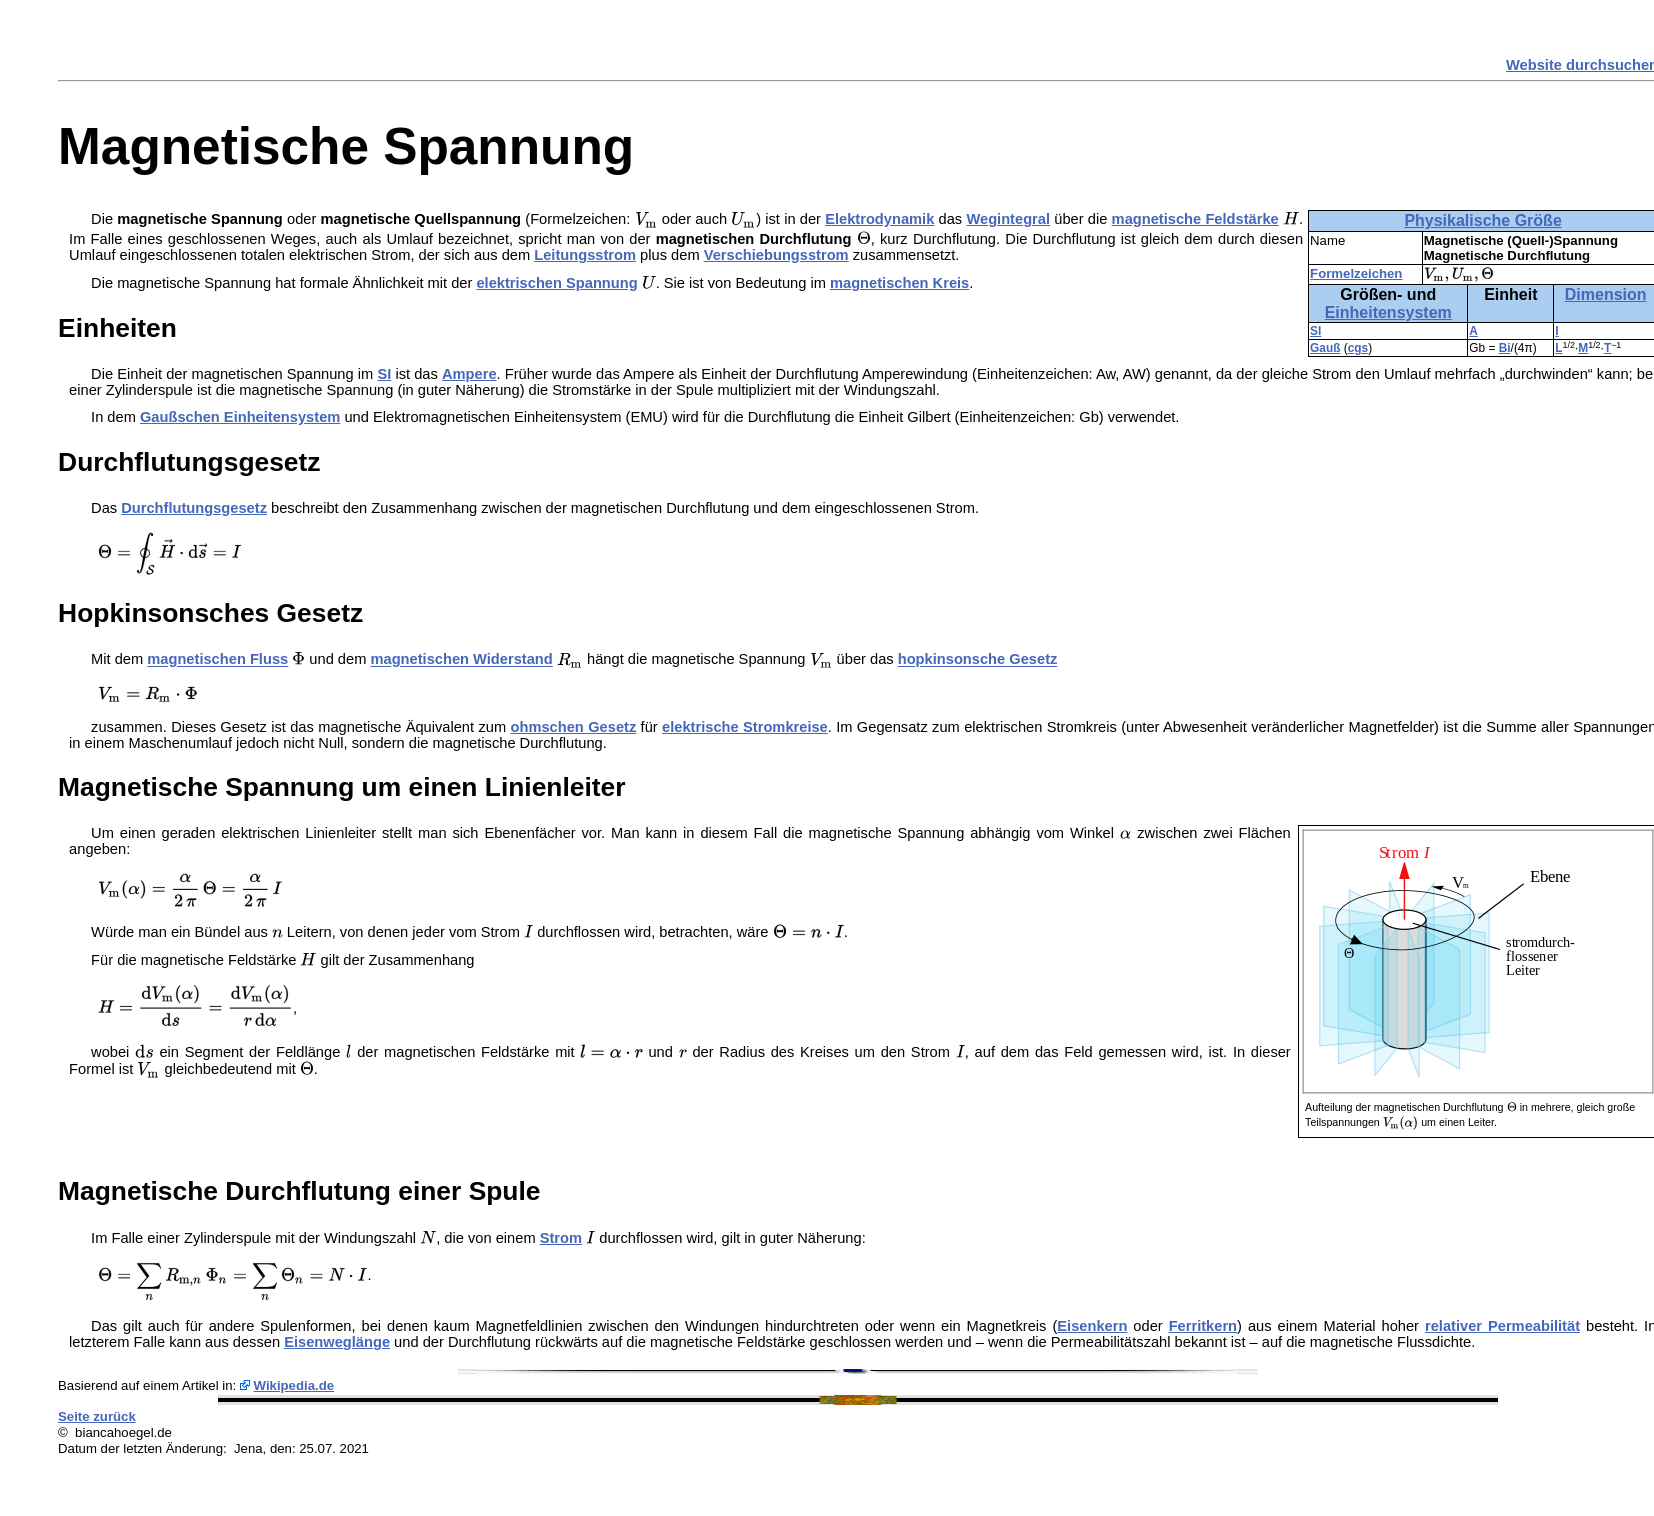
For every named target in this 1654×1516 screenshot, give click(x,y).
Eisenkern (1092, 1326)
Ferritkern (1203, 1326)
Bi (1505, 348)
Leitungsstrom (585, 255)
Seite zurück (97, 1416)
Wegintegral (1008, 219)
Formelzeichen (1356, 273)
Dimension (1606, 294)
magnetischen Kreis (899, 283)
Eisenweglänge (337, 1342)
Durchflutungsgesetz (194, 508)
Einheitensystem (1388, 312)
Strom (561, 1238)
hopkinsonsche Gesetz (978, 660)
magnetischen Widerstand (461, 660)
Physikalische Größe (1482, 220)
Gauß (1325, 348)
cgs (1358, 348)
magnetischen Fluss (217, 660)
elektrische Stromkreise (745, 727)
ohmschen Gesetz (574, 727)
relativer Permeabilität (1502, 1326)
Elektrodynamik (879, 219)
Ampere (469, 374)
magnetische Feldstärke (1195, 219)
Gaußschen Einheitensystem (240, 417)
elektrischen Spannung (556, 283)
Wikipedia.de (294, 1385)
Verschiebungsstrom (776, 255)
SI (1315, 331)
